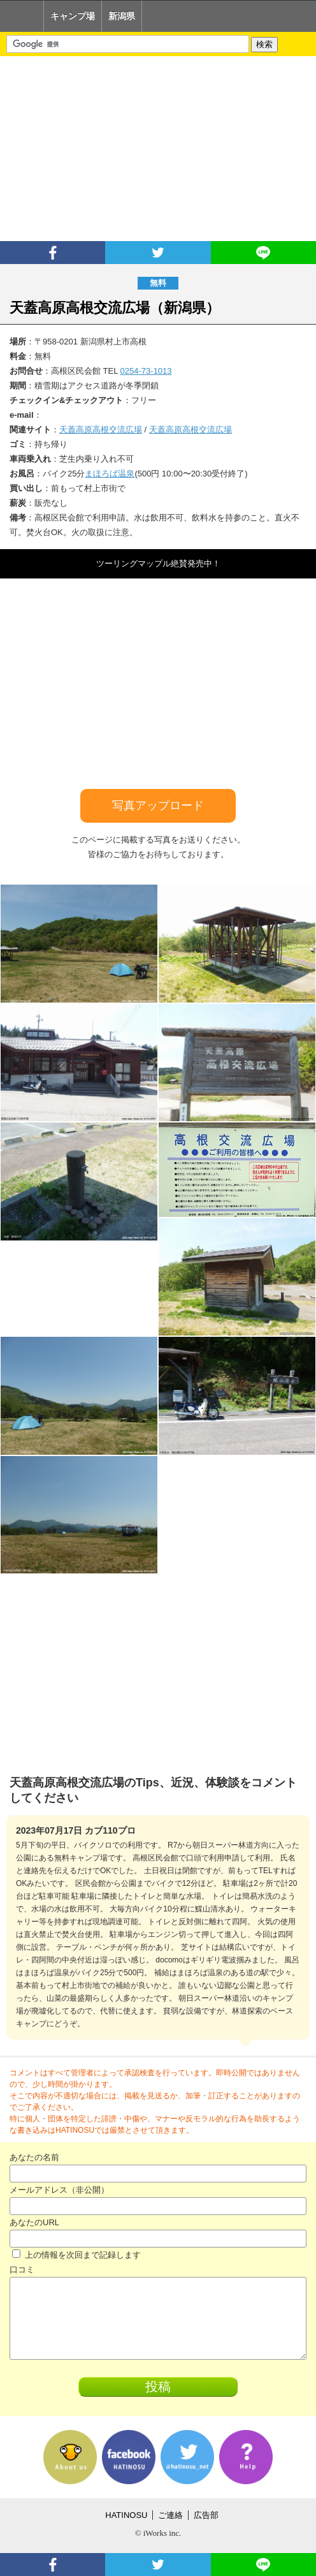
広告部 (206, 2515)
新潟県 (121, 16)
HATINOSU (126, 2515)
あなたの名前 (34, 2157)
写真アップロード (158, 805)
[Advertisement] (158, 148)
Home (22, 16)
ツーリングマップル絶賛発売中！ (158, 563)
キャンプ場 (72, 16)
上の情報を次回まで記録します (76, 2255)
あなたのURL (34, 2222)
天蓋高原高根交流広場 (100, 429)
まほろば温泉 (109, 473)
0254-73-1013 (146, 371)
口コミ (22, 2269)
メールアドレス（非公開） (59, 2190)
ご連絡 (170, 2515)
